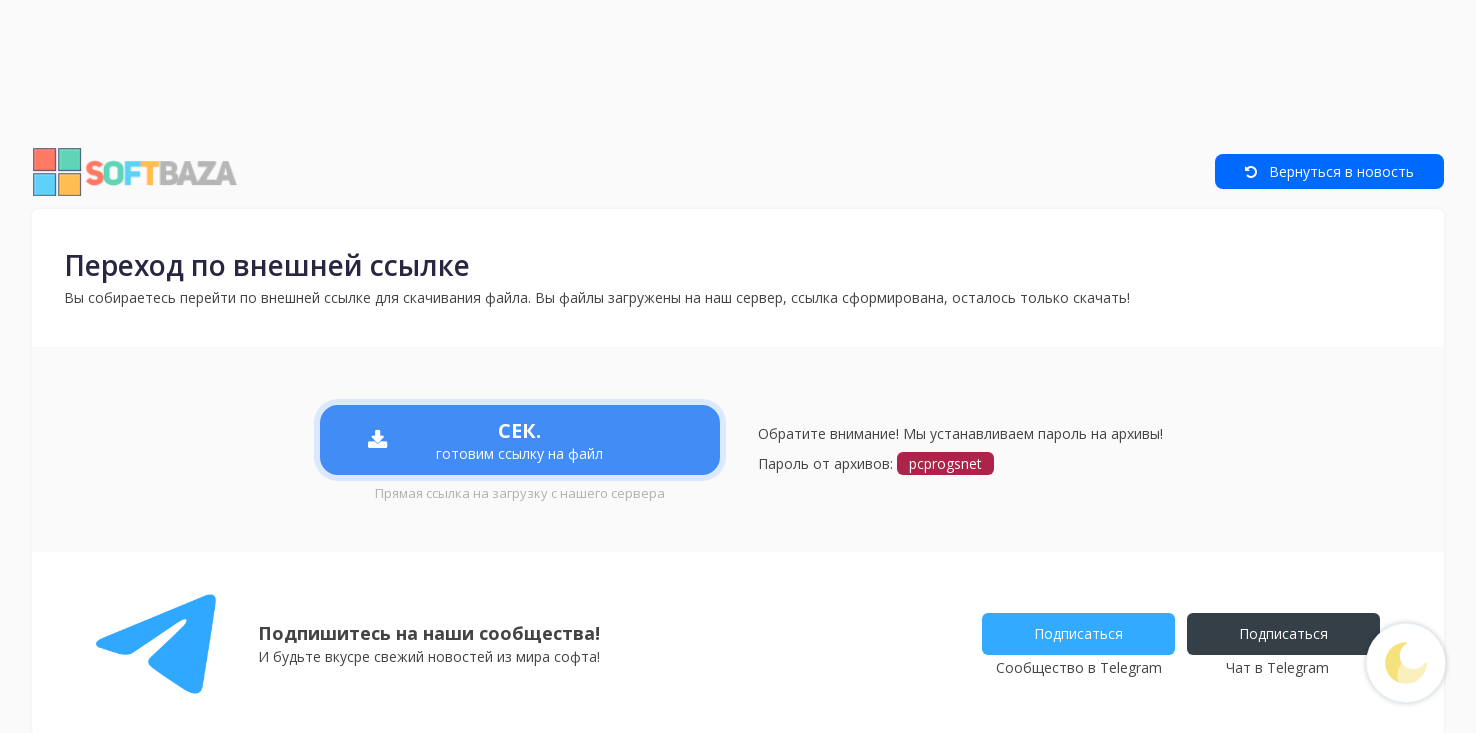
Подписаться (1078, 633)
